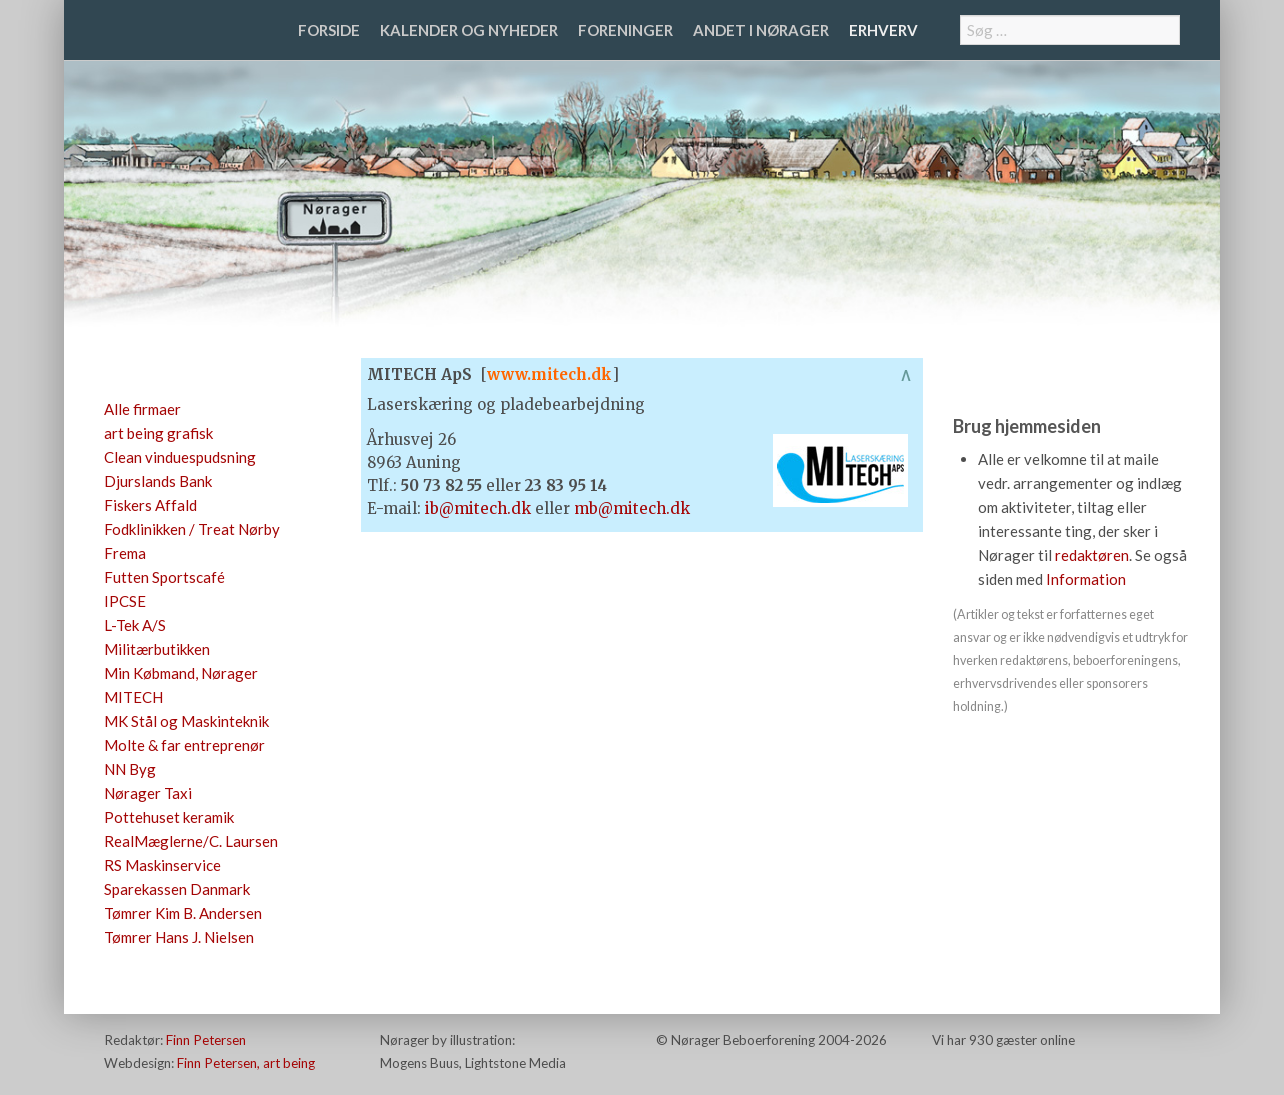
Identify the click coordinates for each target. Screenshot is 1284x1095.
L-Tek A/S (135, 625)
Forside (329, 30)
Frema (125, 553)
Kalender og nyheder (469, 30)
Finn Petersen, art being (246, 1063)
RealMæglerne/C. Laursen (191, 841)
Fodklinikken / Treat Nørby (192, 529)
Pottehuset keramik (169, 817)
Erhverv (883, 30)
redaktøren (1092, 555)
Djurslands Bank (158, 481)
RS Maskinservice (162, 865)
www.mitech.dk (549, 374)
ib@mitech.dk (478, 508)
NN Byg (130, 769)
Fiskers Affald (150, 505)
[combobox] (1070, 30)
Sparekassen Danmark (177, 889)
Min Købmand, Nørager (181, 673)
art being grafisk (158, 433)
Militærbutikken (157, 649)
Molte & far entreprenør (184, 745)
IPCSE (125, 601)
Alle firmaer (142, 409)
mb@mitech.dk (632, 508)
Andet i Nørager (761, 30)
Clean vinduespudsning (180, 457)
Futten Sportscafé (164, 577)
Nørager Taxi (148, 793)
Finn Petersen (206, 1040)
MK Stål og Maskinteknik (186, 721)
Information (1086, 579)
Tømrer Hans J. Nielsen (179, 937)
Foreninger (625, 30)
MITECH (133, 697)
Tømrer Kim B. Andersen (183, 913)
